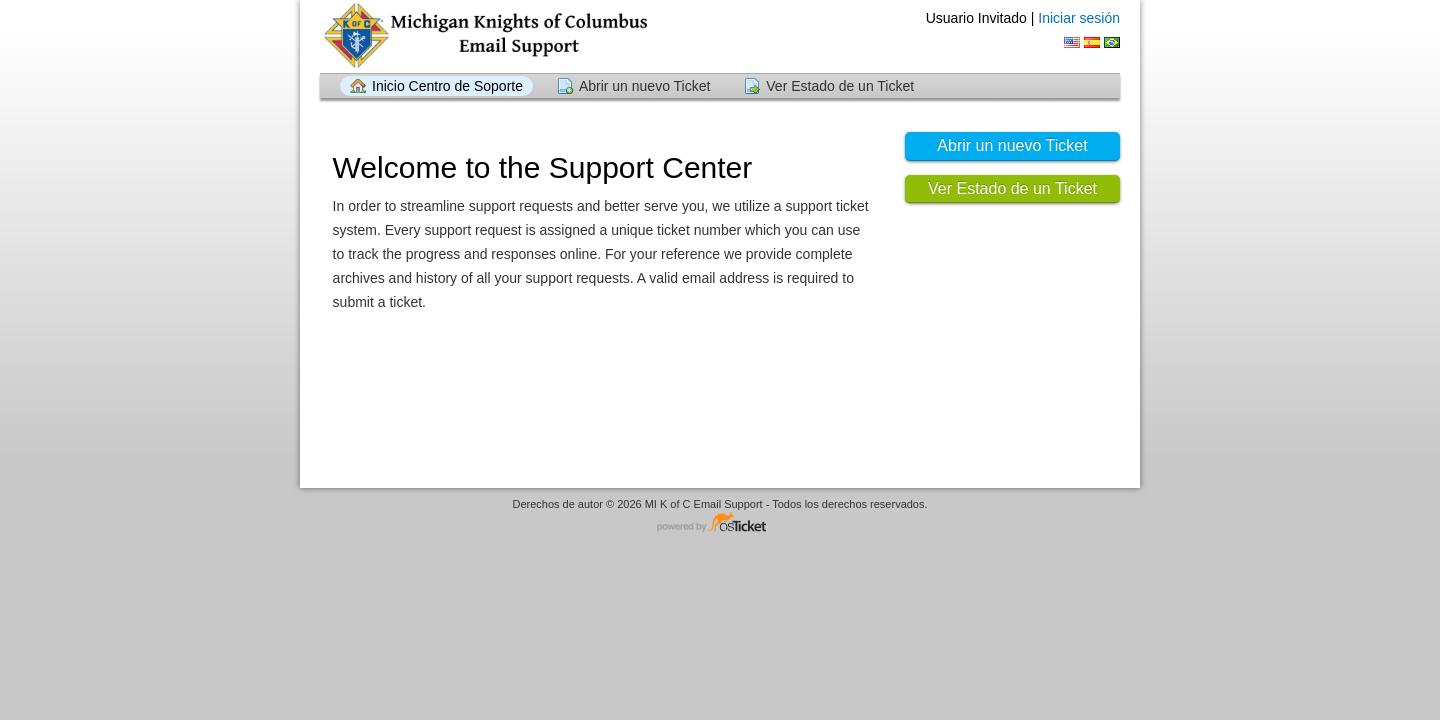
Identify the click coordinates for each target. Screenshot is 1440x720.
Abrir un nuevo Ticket (645, 86)
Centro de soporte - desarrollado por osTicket (720, 523)
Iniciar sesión (1079, 18)
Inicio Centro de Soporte (447, 86)
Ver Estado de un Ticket (840, 86)
